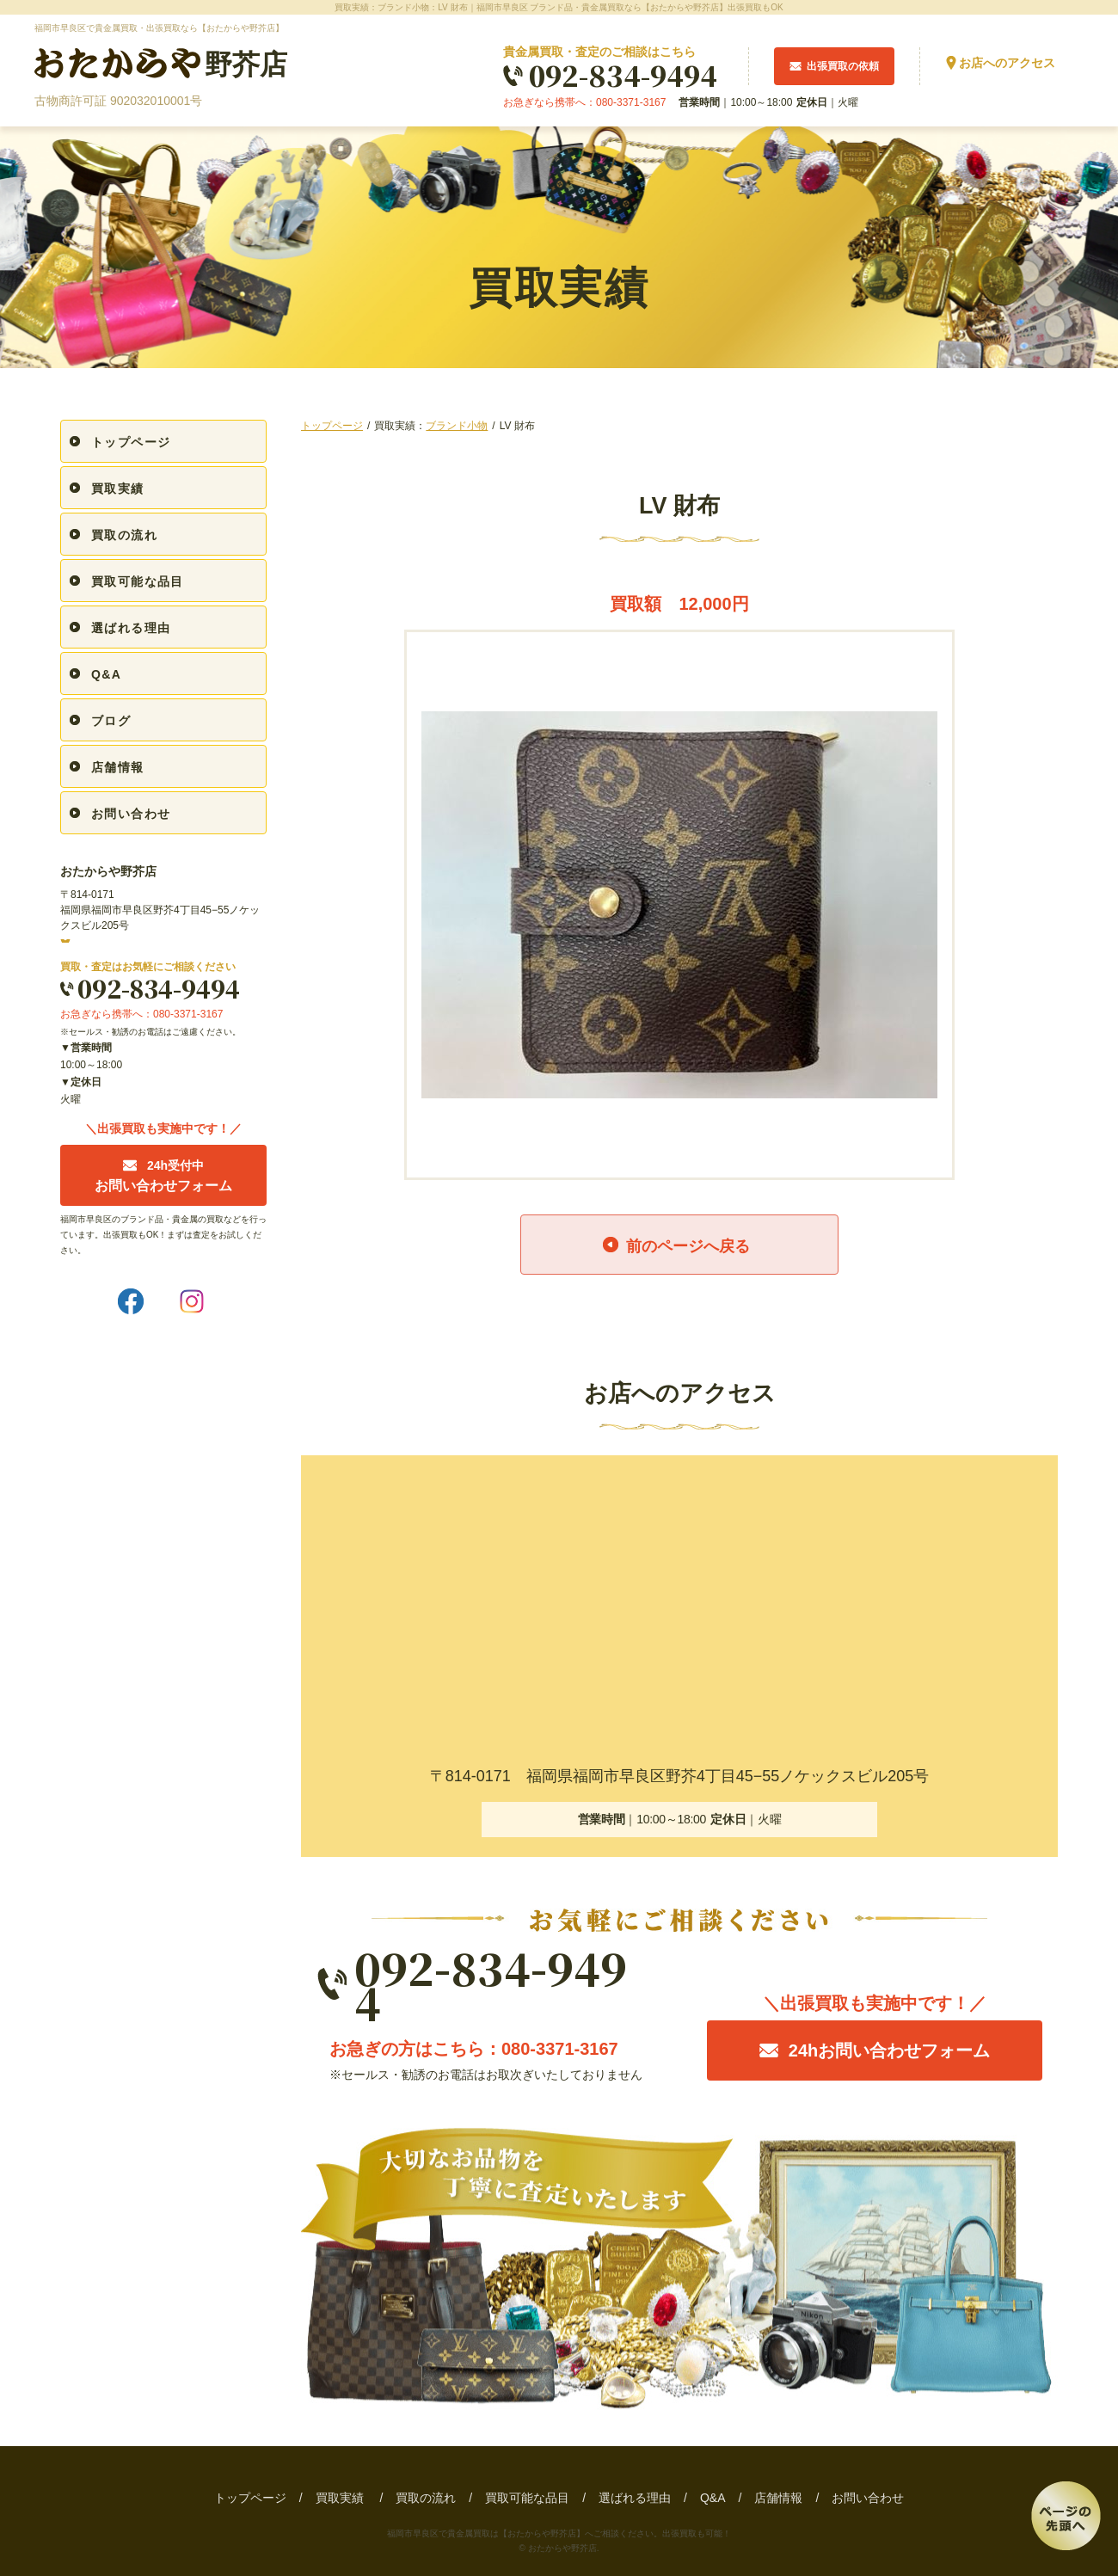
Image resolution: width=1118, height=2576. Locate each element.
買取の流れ (124, 535)
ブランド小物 (457, 426)
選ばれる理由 (130, 628)
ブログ (111, 721)
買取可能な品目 (137, 581)
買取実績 (117, 488)
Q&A (106, 674)
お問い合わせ (130, 814)
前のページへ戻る (688, 1246)
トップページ (332, 426)
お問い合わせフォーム (163, 1176)
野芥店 (160, 64)
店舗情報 (117, 767)
